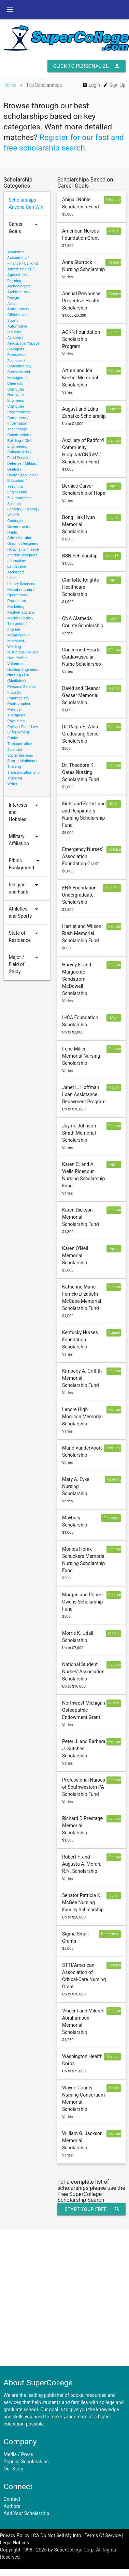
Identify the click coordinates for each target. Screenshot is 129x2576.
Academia (16, 252)
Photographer (19, 703)
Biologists (16, 349)
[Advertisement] (64, 2297)
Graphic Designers (23, 543)
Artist (12, 303)
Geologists (17, 521)
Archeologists (19, 286)
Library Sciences (21, 584)
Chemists (16, 383)
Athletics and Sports (25, 912)
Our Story (14, 2468)
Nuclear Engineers (23, 669)
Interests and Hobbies (25, 812)
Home (10, 85)
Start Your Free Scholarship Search (92, 2209)
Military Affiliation (25, 840)
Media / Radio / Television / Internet (21, 624)
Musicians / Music (23, 652)
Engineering (18, 492)
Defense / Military (23, 463)
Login (91, 85)
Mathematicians (21, 612)
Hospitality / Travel (23, 549)
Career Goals (25, 228)
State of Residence (25, 937)
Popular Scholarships (26, 2461)
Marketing (16, 606)
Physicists (16, 721)
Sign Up (114, 85)
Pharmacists (18, 698)
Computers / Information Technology (18, 424)
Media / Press (18, 2454)
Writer (13, 784)
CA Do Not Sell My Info (57, 2535)
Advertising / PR (21, 269)
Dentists (15, 469)
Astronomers (19, 309)
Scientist (15, 749)
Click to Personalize (86, 66)
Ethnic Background (25, 864)
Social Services (20, 755)
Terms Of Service (103, 2535)
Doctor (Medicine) (23, 475)
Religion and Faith (25, 888)
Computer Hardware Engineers (16, 395)
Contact (12, 2499)
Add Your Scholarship (26, 2513)
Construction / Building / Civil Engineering (20, 441)
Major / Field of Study (25, 964)
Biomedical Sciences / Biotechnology (20, 361)
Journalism (17, 561)
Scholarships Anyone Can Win (26, 203)
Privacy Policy (14, 2535)
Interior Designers (23, 555)
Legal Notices (14, 2542)
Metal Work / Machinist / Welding (18, 641)
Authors (12, 2506)
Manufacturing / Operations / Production (21, 595)
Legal (12, 578)
